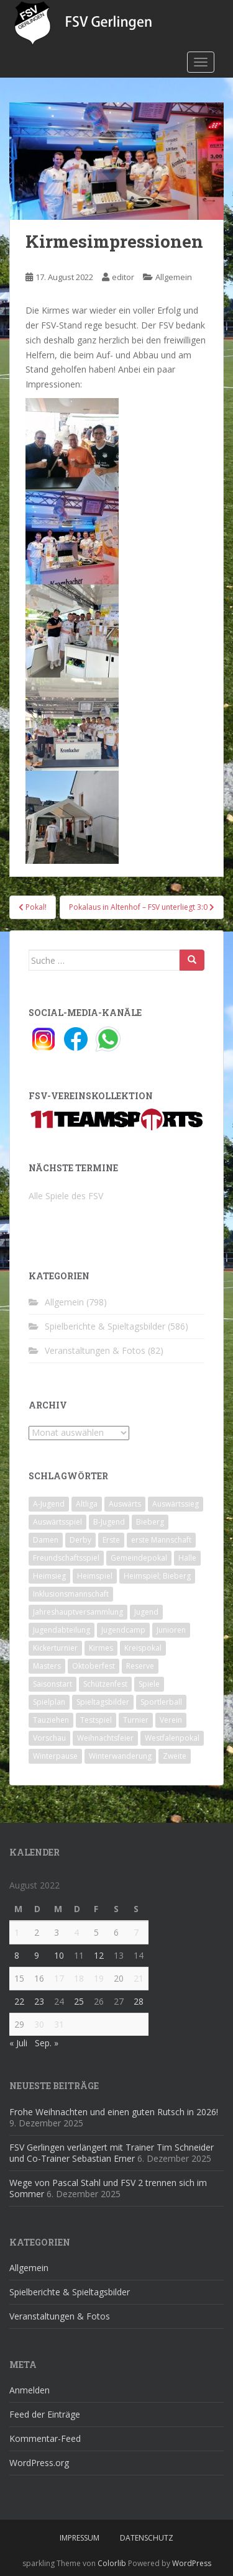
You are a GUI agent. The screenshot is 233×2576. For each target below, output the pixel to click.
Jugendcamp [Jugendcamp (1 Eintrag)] (123, 1630)
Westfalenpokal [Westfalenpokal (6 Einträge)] (172, 1738)
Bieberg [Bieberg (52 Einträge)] (150, 1522)
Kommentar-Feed (45, 2438)
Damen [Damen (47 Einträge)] (45, 1540)
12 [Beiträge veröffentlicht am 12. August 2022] (99, 1955)
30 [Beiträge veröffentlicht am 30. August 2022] (39, 2024)
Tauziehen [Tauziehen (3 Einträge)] (51, 1720)
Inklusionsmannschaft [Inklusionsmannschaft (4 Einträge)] (71, 1594)
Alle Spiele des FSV (66, 1196)
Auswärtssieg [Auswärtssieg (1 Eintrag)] (175, 1504)
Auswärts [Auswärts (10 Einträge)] (125, 1504)
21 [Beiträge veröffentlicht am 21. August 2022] (139, 1978)
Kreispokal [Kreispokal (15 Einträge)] (143, 1648)
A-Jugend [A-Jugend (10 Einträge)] (49, 1504)
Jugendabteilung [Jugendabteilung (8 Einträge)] (61, 1630)
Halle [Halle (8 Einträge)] (187, 1558)
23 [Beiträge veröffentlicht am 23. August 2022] (39, 2001)
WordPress (191, 2563)
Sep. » (46, 2043)
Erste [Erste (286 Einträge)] (111, 1540)
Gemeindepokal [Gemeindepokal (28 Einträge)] (139, 1558)
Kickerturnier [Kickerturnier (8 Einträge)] (55, 1648)
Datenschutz (146, 2538)
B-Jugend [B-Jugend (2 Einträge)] (109, 1522)
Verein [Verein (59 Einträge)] (171, 1720)
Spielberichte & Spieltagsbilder (105, 1326)
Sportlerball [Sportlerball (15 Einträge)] (161, 1702)
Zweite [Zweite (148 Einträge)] (174, 1756)
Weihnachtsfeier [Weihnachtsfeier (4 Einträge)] (105, 1738)
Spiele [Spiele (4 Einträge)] (149, 1684)
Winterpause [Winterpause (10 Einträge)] (55, 1756)
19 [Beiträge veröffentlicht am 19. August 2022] (99, 1978)
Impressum (79, 2538)
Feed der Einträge (44, 2414)
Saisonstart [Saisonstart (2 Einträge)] (52, 1684)
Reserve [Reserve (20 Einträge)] (140, 1666)
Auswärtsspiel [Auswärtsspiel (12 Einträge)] (57, 1522)
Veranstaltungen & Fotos (95, 1350)
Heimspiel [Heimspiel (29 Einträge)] (94, 1576)
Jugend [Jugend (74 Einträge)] (146, 1612)
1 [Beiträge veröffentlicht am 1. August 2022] (16, 1932)
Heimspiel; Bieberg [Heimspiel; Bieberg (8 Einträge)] (157, 1576)
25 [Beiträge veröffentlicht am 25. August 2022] (79, 2001)
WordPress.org (39, 2463)
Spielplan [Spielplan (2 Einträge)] (49, 1702)
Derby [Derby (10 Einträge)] (80, 1540)
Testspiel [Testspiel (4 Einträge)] (96, 1720)
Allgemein (173, 277)
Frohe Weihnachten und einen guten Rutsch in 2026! (113, 2112)
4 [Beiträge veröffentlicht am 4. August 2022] (76, 1932)
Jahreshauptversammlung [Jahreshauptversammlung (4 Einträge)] (78, 1612)
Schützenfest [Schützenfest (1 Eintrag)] (105, 1684)
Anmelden (29, 2390)
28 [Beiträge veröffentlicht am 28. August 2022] (139, 2001)
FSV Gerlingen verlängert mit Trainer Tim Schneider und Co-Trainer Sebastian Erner (111, 2152)
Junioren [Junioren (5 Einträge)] (171, 1630)
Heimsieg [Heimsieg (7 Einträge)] (49, 1576)
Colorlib (112, 2563)
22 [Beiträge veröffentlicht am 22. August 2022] (19, 2001)
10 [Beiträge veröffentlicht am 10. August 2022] (59, 1955)
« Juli (18, 2043)
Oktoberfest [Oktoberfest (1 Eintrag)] (93, 1666)
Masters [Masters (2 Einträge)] (47, 1666)
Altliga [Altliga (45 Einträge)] (87, 1504)
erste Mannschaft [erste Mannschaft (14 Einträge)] (161, 1540)
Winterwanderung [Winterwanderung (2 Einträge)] (120, 1756)
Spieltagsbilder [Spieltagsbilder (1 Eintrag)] (102, 1702)
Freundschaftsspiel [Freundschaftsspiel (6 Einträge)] (66, 1558)
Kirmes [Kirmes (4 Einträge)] (101, 1648)
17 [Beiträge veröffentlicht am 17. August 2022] (59, 1978)
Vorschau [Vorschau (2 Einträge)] (49, 1738)
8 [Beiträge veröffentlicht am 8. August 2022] (16, 1955)
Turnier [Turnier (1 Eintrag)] (135, 1720)
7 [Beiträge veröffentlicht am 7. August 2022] (136, 1932)
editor (123, 277)
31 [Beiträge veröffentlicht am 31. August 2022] (59, 2024)
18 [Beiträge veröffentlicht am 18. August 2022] (79, 1978)
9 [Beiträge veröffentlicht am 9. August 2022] (36, 1955)
